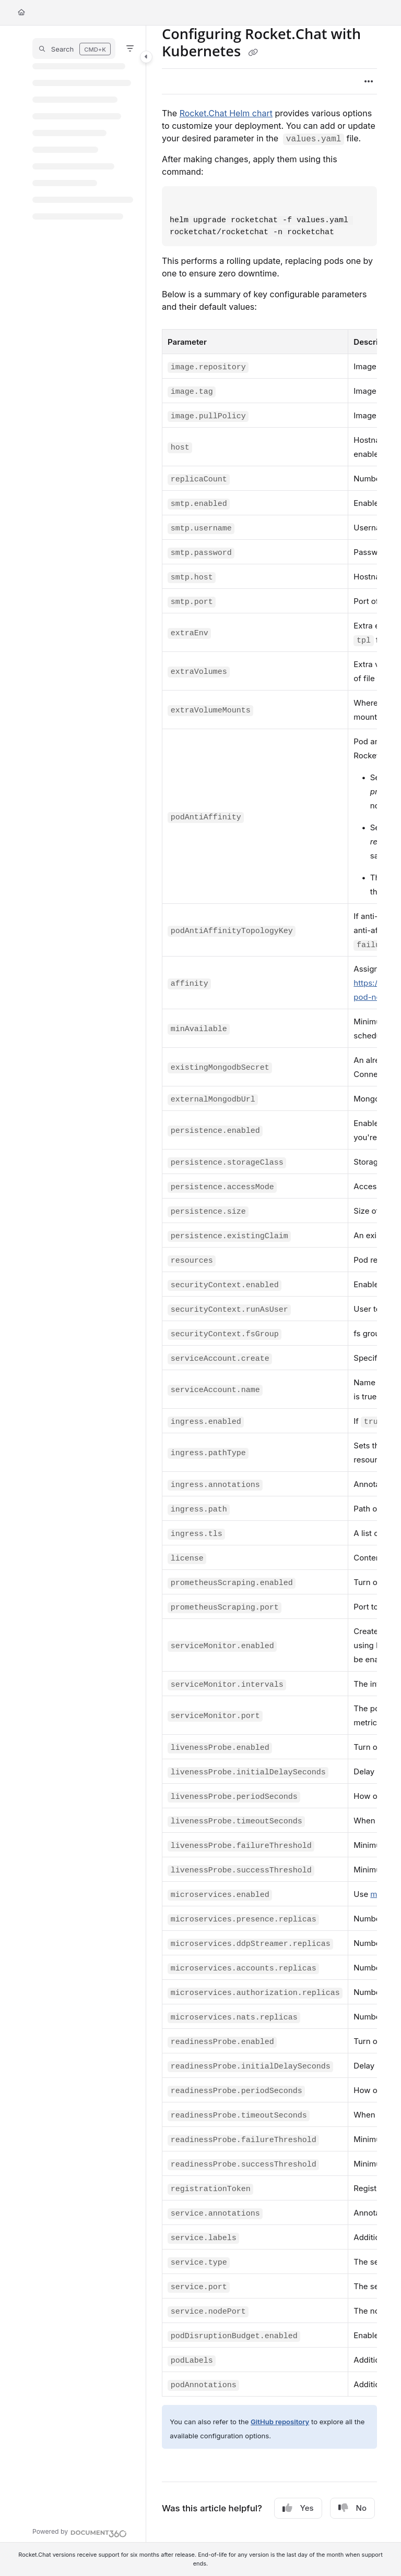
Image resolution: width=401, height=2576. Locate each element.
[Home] (21, 13)
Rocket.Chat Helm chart (226, 113)
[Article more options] (368, 81)
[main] (269, 1284)
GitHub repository (280, 2421)
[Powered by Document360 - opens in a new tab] (79, 2532)
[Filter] (130, 48)
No (352, 2508)
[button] (73, 48)
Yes (298, 2508)
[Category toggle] (146, 57)
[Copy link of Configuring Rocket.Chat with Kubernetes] (252, 52)
